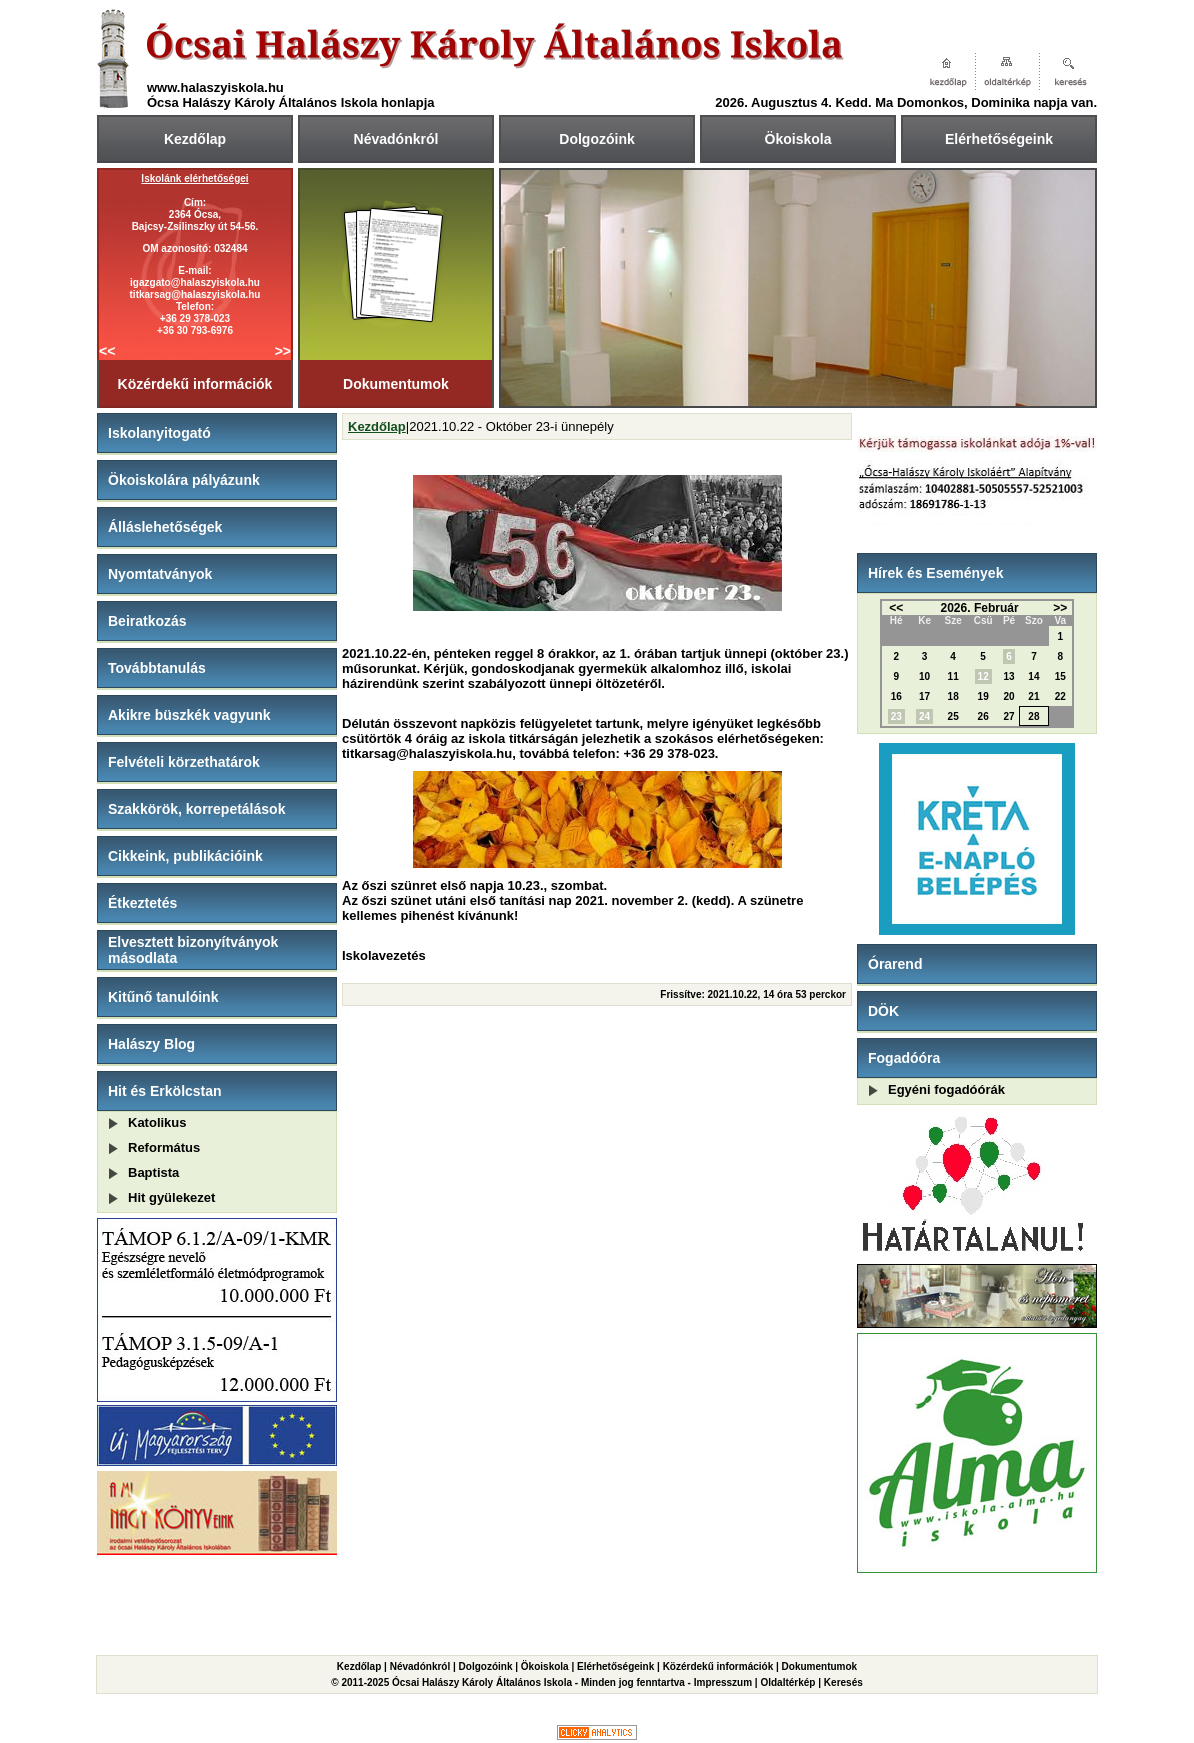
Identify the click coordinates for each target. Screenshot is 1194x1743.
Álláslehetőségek (165, 527)
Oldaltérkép (787, 1682)
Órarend (895, 964)
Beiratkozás (147, 621)
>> (283, 351)
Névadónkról (396, 139)
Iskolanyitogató (159, 433)
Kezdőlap (195, 139)
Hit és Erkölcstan (165, 1091)
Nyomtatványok (160, 574)
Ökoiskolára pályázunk (184, 480)
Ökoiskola (798, 139)
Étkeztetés (142, 903)
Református (164, 1147)
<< (107, 351)
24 (924, 716)
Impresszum (723, 1682)
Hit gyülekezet (171, 1197)
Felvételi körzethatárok (184, 762)
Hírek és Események (935, 573)
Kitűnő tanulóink (163, 997)
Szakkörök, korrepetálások (196, 809)
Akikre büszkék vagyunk (189, 715)
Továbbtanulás (157, 668)
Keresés (843, 1682)
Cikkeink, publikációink (185, 856)
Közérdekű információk (195, 384)
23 (896, 716)
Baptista (153, 1172)
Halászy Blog (151, 1044)
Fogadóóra (904, 1058)
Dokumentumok (396, 384)
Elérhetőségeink (999, 139)
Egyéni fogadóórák (946, 1089)
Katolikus (157, 1122)
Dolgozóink (596, 139)
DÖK (883, 1011)
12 (983, 676)
